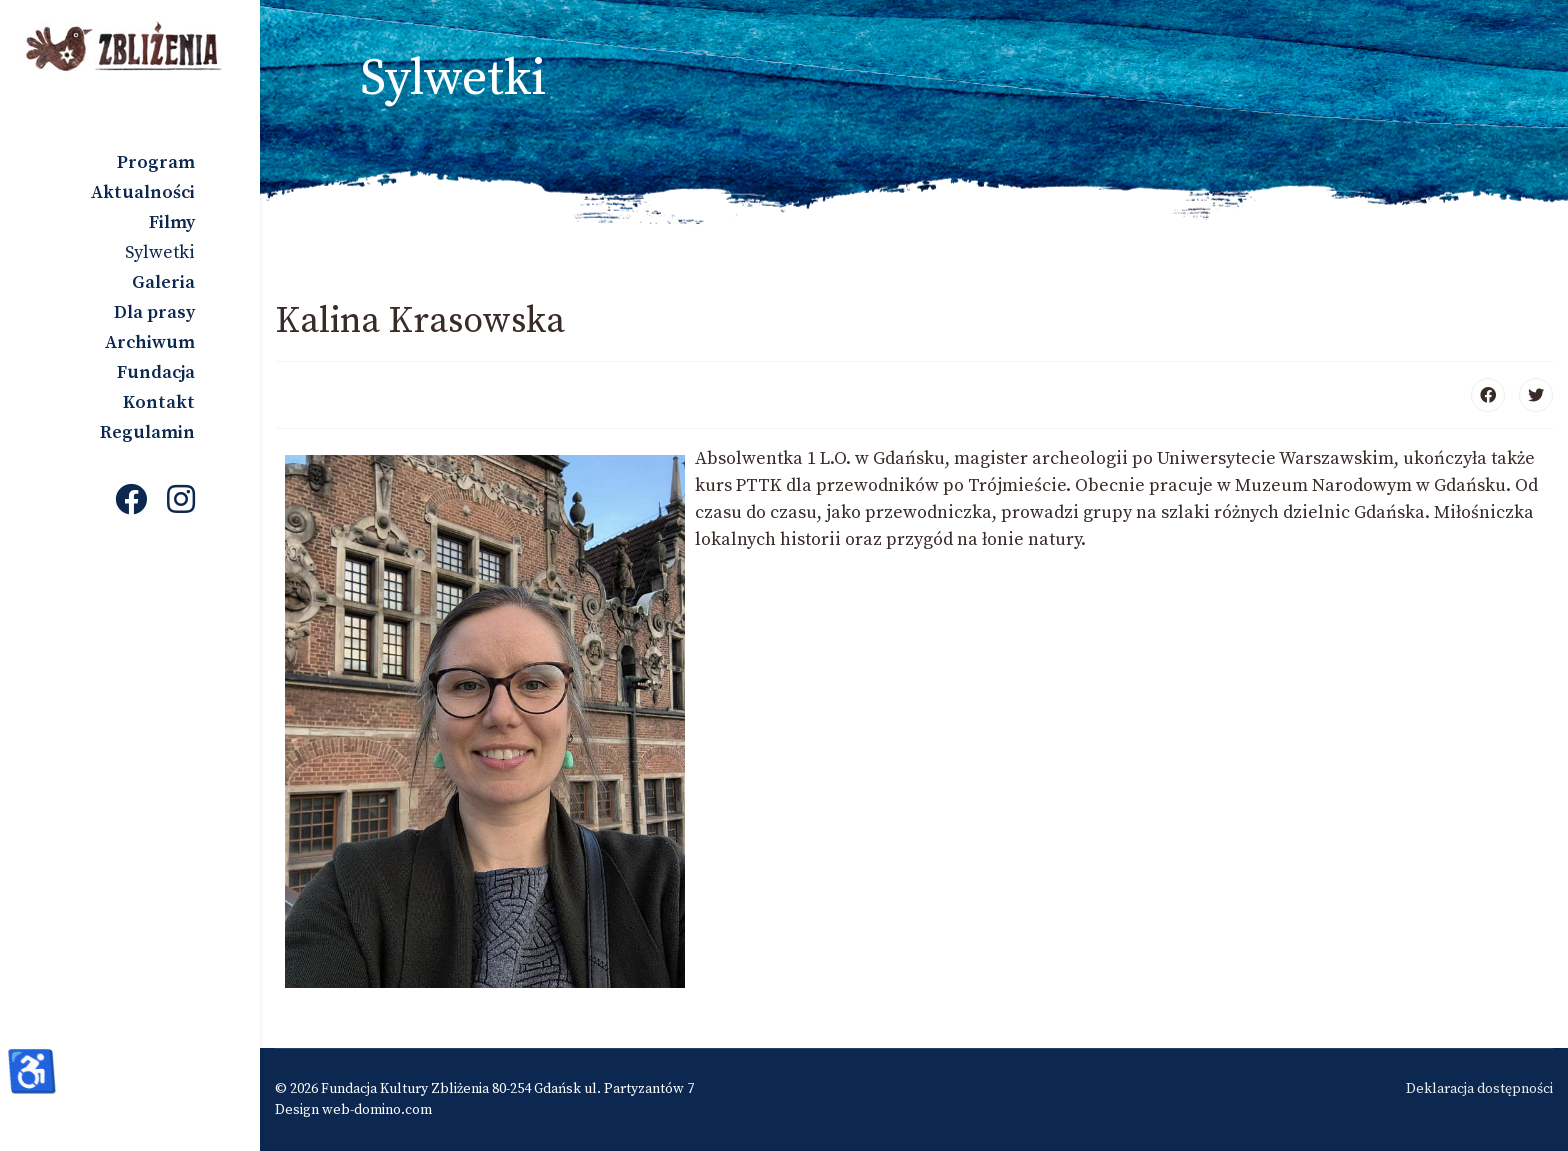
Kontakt (159, 402)
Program (156, 162)
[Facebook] (131, 502)
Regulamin (147, 432)
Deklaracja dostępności (1479, 1089)
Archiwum (150, 342)
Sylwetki (160, 252)
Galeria (163, 282)
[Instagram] (181, 502)
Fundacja (156, 372)
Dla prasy (154, 312)
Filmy (172, 222)
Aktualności (143, 192)
